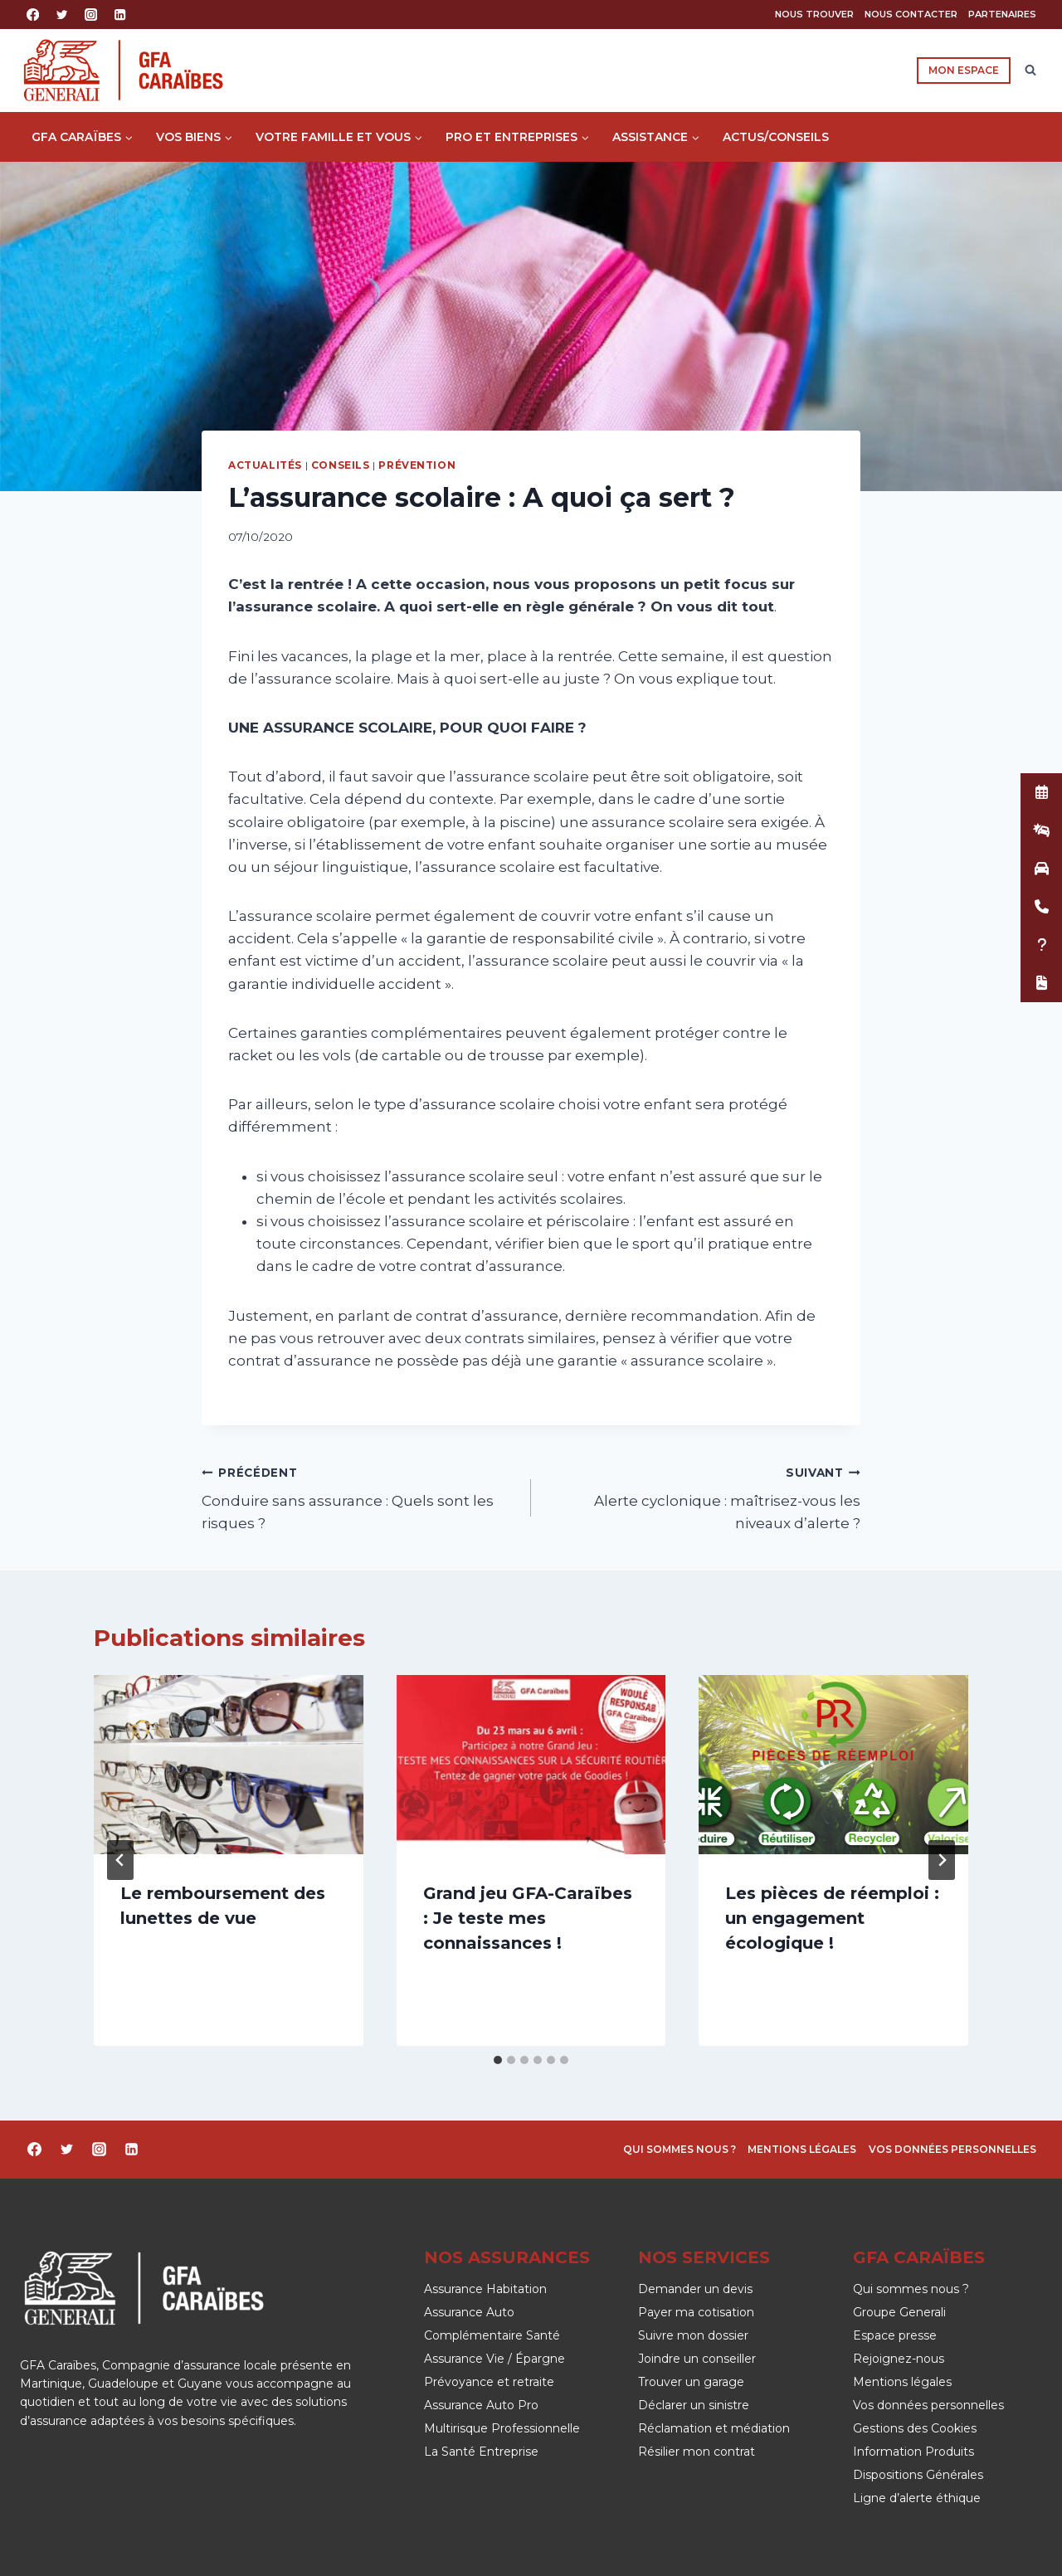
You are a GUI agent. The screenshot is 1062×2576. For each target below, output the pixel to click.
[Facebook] (33, 14)
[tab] (498, 2060)
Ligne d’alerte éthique (917, 2498)
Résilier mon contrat (696, 2451)
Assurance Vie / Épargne (494, 2358)
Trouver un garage (691, 2381)
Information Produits (913, 2451)
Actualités (265, 465)
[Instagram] (91, 14)
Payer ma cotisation (696, 2312)
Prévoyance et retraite (489, 2381)
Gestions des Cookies (915, 2428)
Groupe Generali (899, 2312)
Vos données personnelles (952, 2149)
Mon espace (963, 70)
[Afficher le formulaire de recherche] (1030, 70)
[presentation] (228, 1764)
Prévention (416, 465)
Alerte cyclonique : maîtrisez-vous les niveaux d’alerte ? (702, 1496)
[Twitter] (62, 14)
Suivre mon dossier (693, 2335)
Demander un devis (695, 2288)
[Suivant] (941, 1860)
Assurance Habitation (485, 2288)
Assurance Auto (469, 2312)
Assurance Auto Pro (481, 2405)
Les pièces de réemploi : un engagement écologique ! (832, 1918)
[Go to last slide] (120, 1860)
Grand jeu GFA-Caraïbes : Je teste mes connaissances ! (527, 1918)
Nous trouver (814, 14)
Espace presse (895, 2335)
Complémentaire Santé (492, 2335)
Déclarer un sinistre (693, 2405)
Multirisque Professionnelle (502, 2428)
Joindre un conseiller (697, 2358)
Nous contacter (911, 14)
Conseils (340, 465)
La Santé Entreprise (481, 2451)
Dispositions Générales (918, 2474)
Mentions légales (802, 2149)
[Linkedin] (121, 14)
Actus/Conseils (776, 136)
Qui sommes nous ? (679, 2149)
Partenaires (1002, 14)
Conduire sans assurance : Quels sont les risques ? (359, 1496)
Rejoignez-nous (898, 2358)
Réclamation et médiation (714, 2428)
